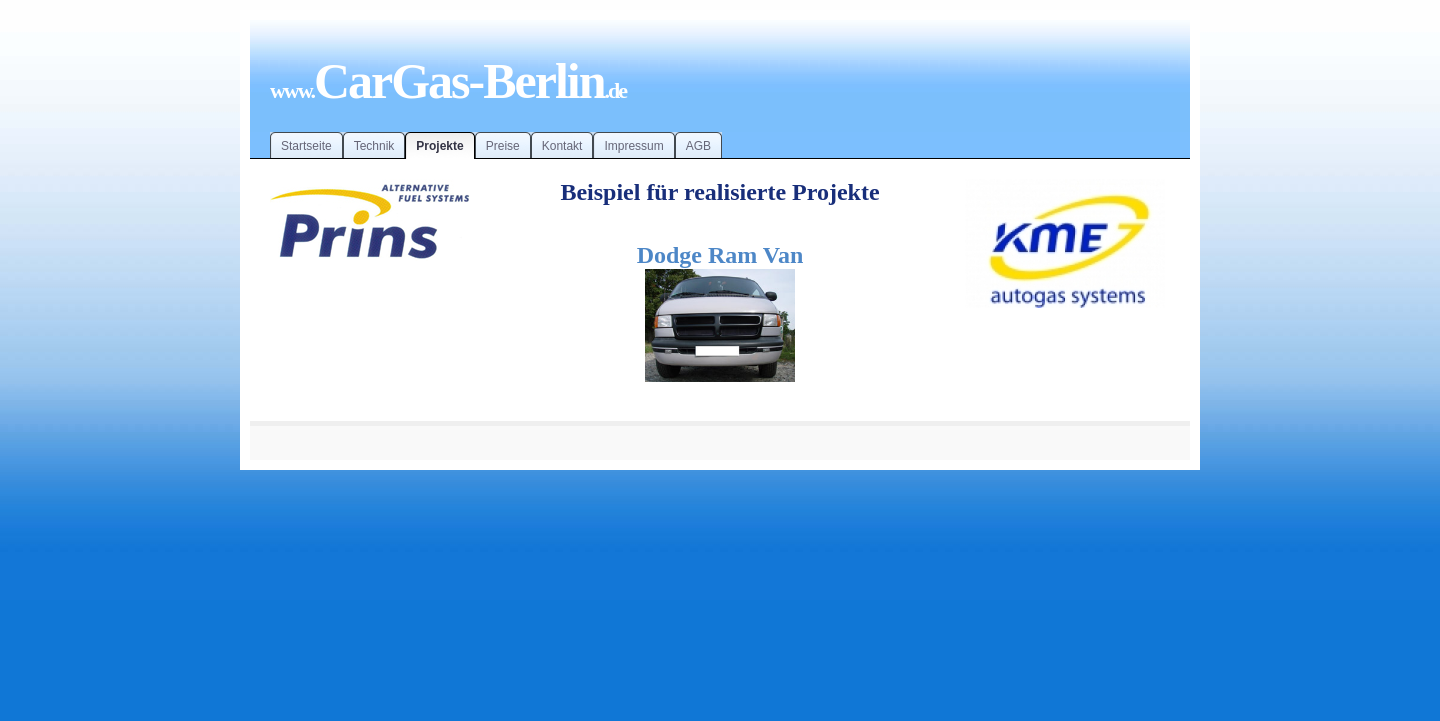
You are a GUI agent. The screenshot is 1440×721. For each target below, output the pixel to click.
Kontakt (562, 146)
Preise (503, 146)
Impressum (633, 146)
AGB (698, 146)
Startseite (306, 146)
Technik (374, 146)
